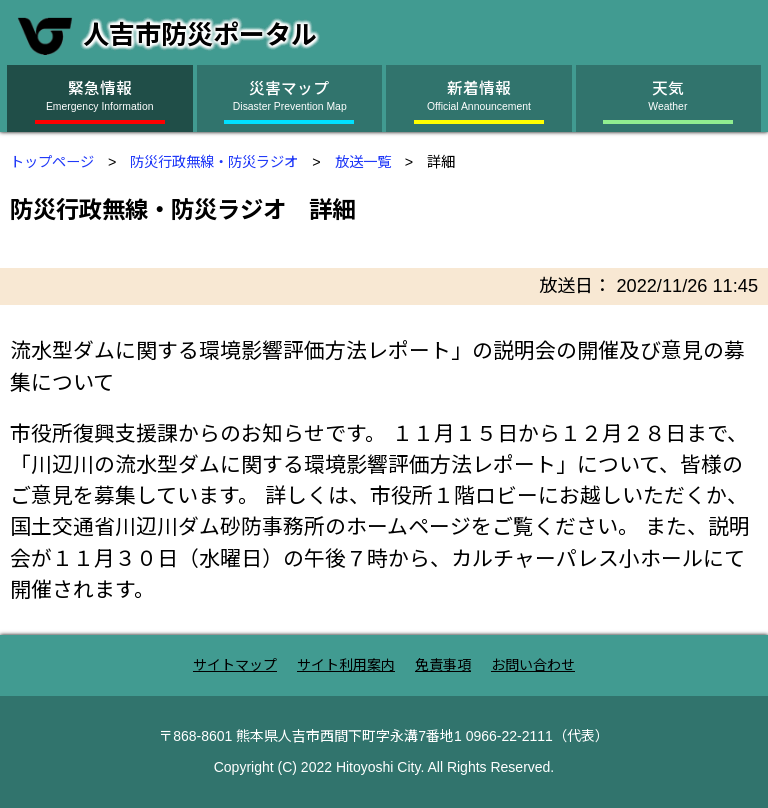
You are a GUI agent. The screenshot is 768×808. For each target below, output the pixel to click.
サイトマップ (235, 665)
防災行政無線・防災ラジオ (214, 162)
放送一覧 (363, 162)
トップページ (52, 162)
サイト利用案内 (346, 665)
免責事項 (443, 665)
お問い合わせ (533, 665)
